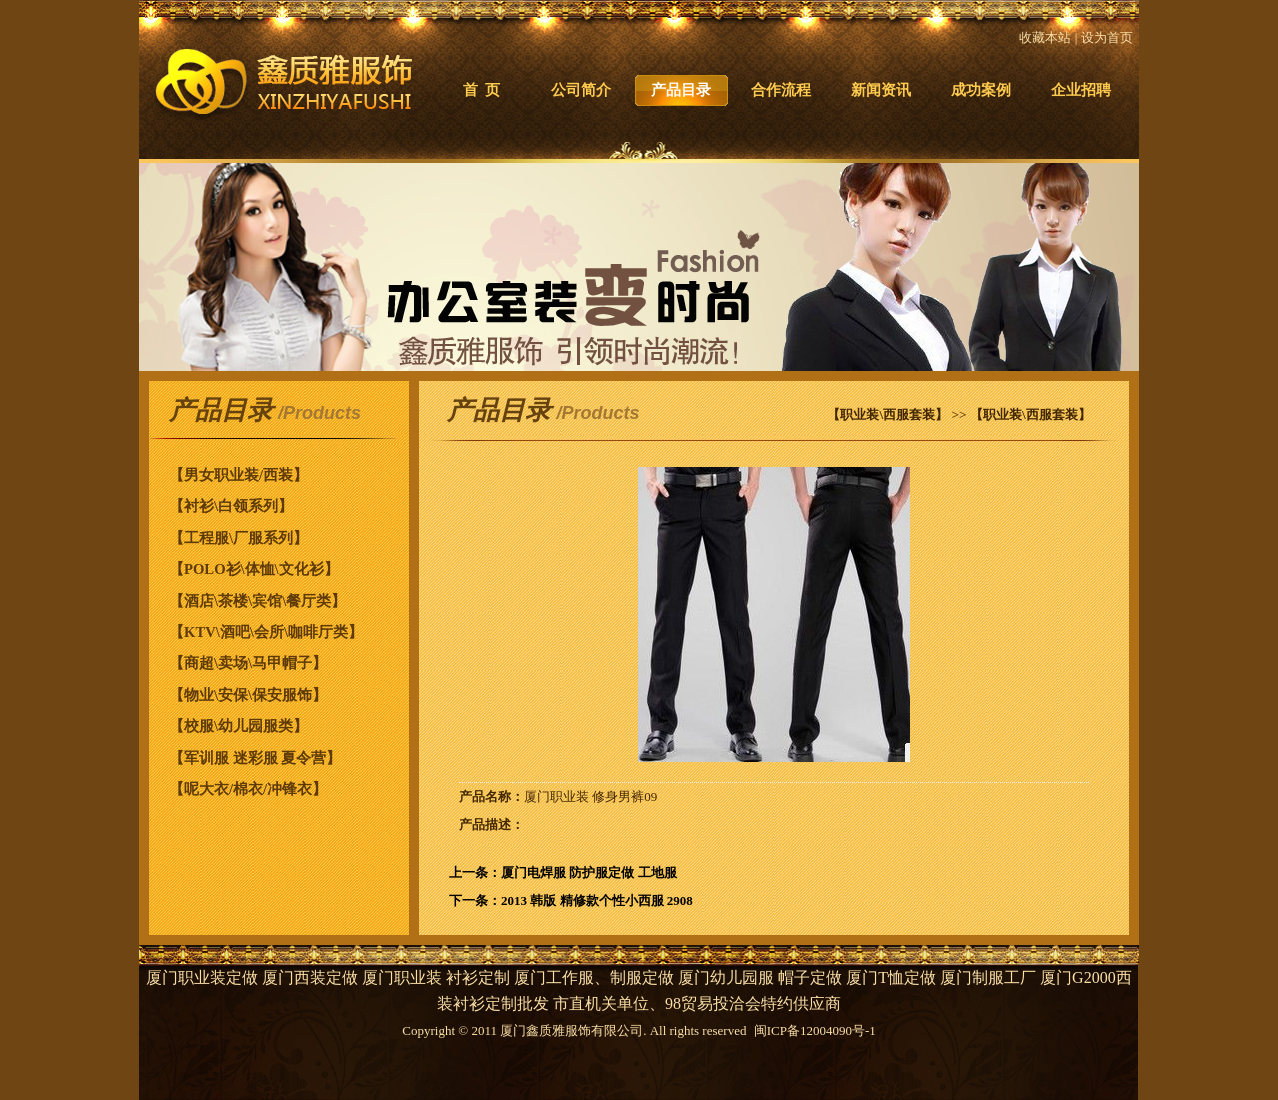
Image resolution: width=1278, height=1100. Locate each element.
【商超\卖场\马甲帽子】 (248, 663)
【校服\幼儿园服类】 (238, 726)
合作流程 (781, 90)
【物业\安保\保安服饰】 (248, 695)
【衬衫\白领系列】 (231, 506)
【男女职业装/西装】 (238, 475)
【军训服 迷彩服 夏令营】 (255, 758)
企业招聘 (1081, 90)
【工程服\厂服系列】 (238, 538)
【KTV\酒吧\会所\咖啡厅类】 (266, 632)
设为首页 (1107, 37)
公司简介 (581, 90)
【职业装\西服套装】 (887, 414)
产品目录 (681, 90)
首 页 (481, 90)
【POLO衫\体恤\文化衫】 (254, 569)
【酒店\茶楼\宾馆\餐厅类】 (257, 601)
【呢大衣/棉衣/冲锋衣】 (248, 789)
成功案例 (981, 90)
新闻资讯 (881, 90)
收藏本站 (1045, 37)
